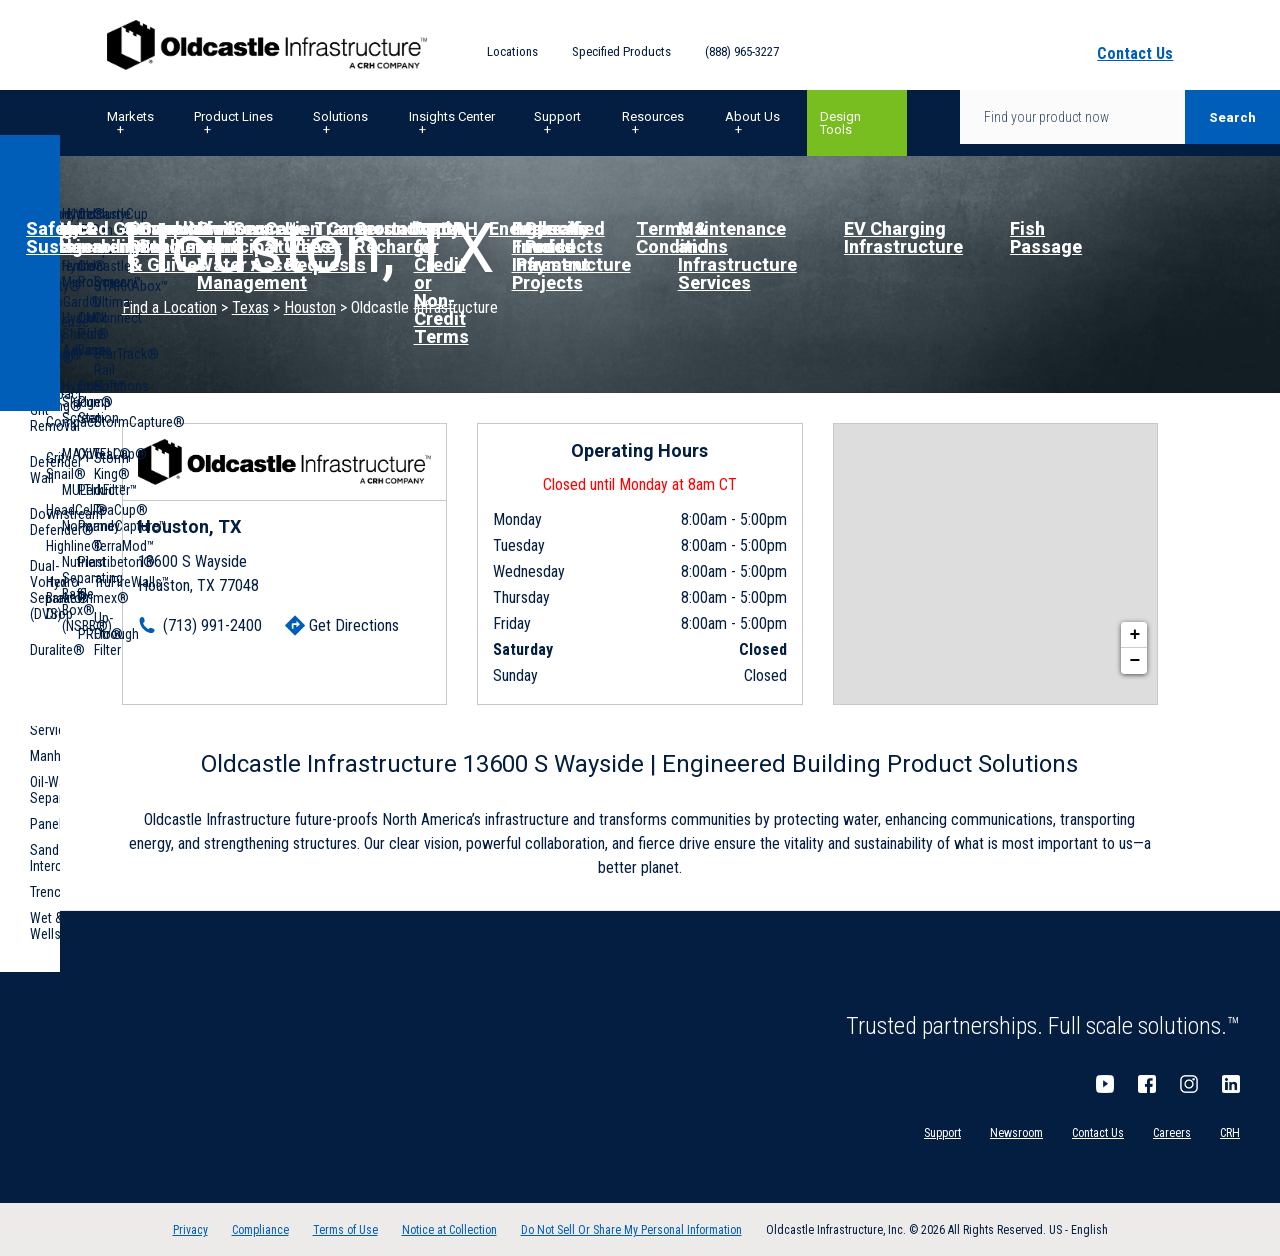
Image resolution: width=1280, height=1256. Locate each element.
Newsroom (1016, 1133)
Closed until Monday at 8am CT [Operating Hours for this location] (640, 484)
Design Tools (840, 123)
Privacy (190, 1230)
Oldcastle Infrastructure (267, 45)
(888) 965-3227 (742, 51)
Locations (512, 51)
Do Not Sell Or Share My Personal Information (631, 1230)
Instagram (1189, 1084)
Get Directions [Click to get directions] (354, 625)
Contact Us (1098, 1133)
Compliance (260, 1230)
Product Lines (233, 116)
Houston (310, 307)
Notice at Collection (449, 1230)
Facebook (1147, 1084)
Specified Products (621, 51)
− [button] (1134, 661)
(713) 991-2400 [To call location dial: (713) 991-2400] (212, 625)
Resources (653, 116)
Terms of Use (345, 1230)
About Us (752, 116)
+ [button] (1134, 635)
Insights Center (452, 116)
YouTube (1105, 1084)
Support (557, 116)
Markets (130, 116)
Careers (1172, 1133)
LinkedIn (1231, 1084)
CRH (1230, 1133)
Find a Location (169, 307)
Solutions (340, 116)
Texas (250, 307)
